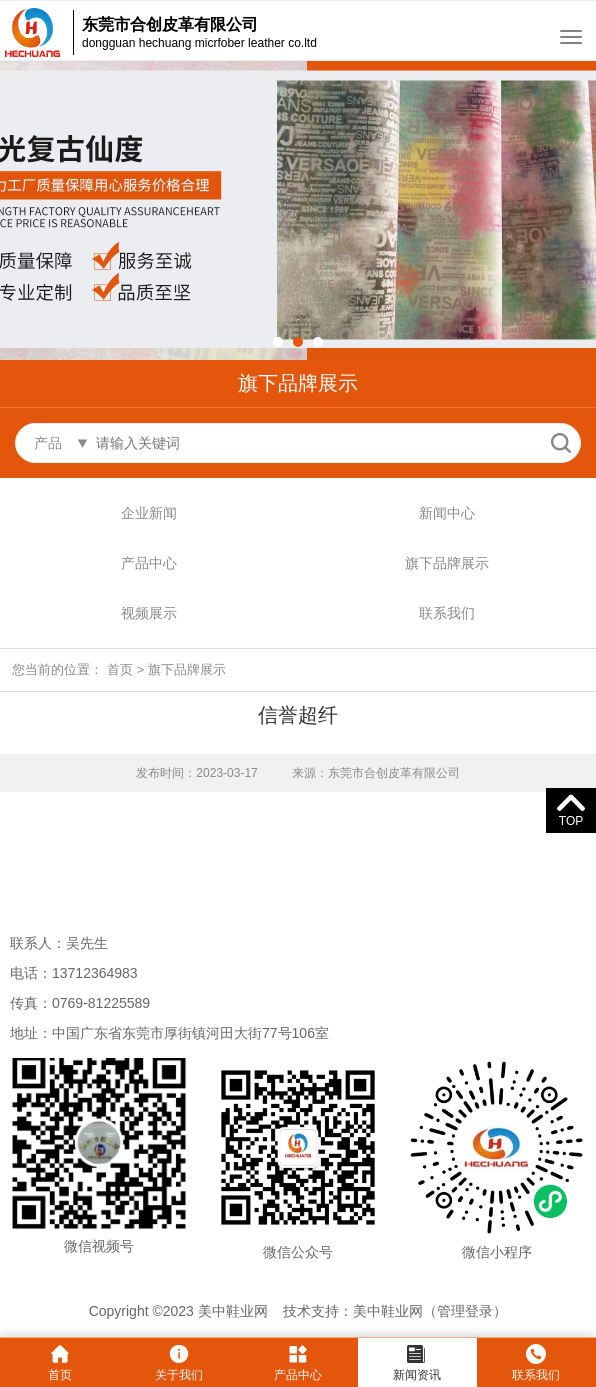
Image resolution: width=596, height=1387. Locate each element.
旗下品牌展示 (447, 563)
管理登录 (465, 1311)
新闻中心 (447, 513)
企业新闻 (149, 513)
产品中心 (149, 563)
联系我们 (447, 613)
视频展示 (149, 613)
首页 (120, 669)
